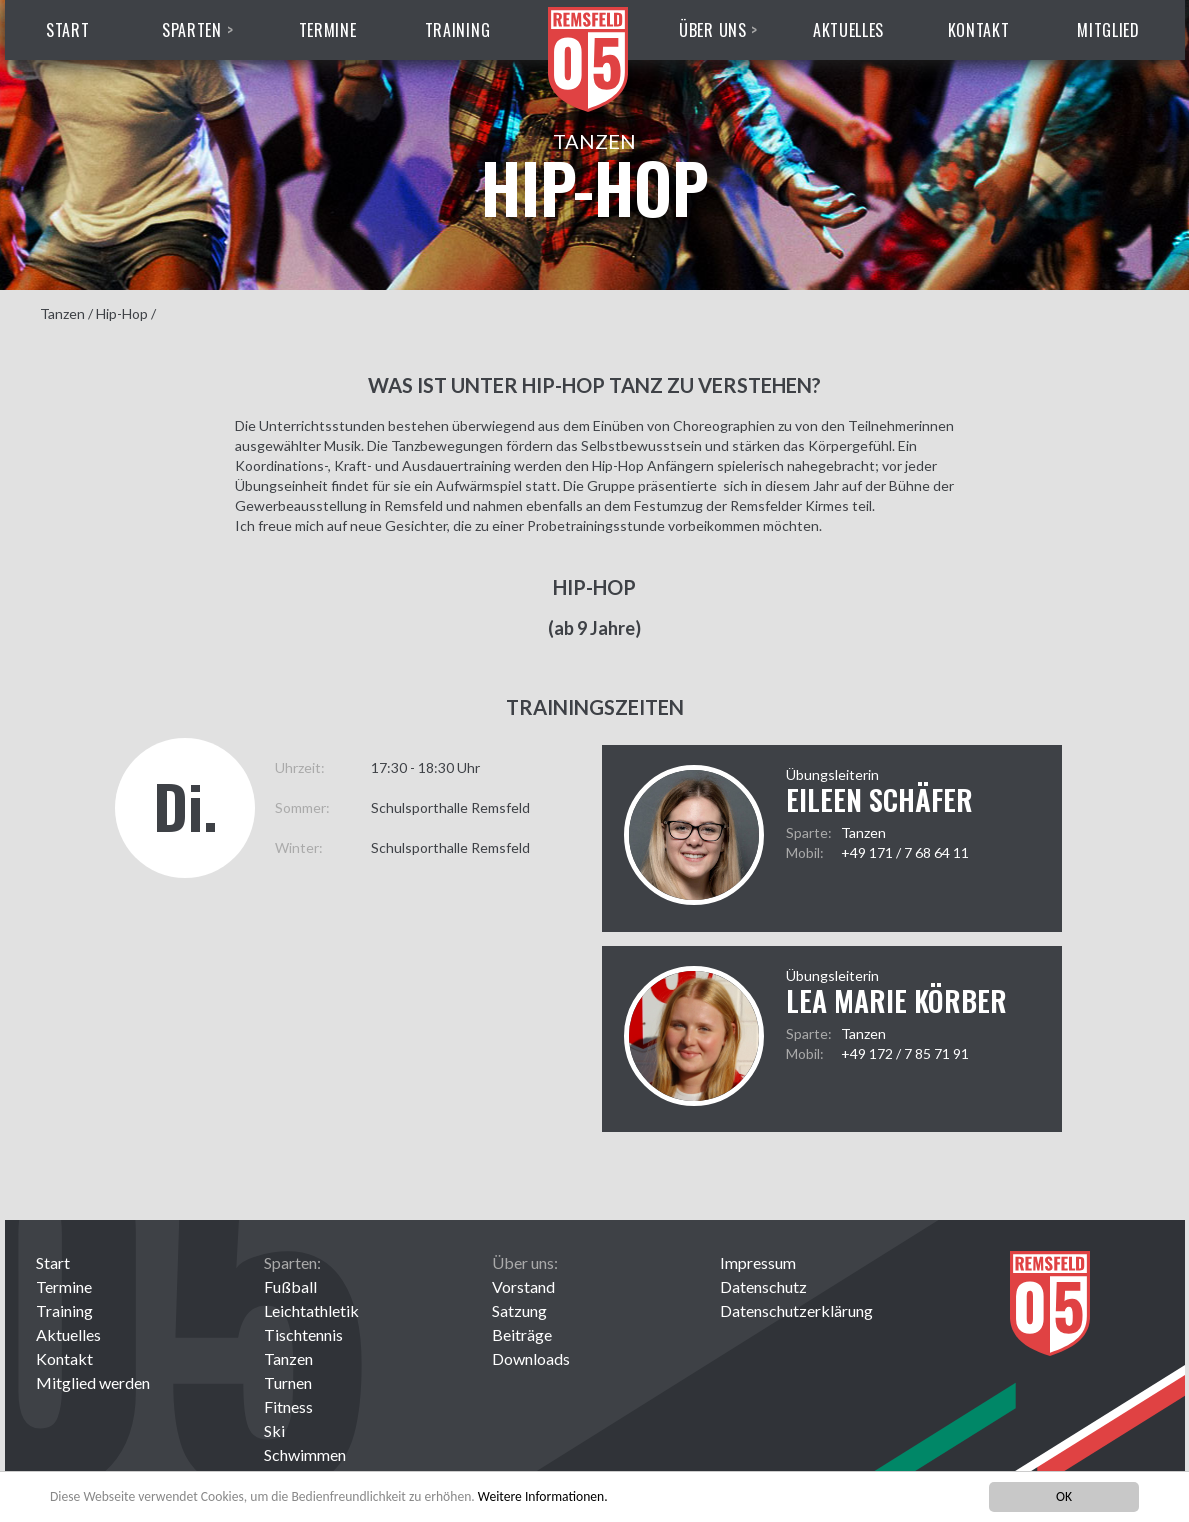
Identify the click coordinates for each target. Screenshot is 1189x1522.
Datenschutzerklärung (796, 1310)
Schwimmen (305, 1454)
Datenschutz (763, 1286)
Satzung (519, 1310)
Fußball (290, 1286)
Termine (328, 30)
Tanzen (62, 313)
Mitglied (1108, 30)
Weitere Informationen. (543, 1496)
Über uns (713, 30)
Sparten (192, 30)
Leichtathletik (311, 1310)
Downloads (531, 1358)
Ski (274, 1430)
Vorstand (523, 1286)
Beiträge (522, 1334)
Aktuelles (848, 30)
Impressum (758, 1262)
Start (68, 30)
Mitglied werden (93, 1382)
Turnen (288, 1382)
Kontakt (979, 30)
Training (458, 30)
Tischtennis (303, 1334)
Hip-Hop (122, 313)
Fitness (288, 1406)
